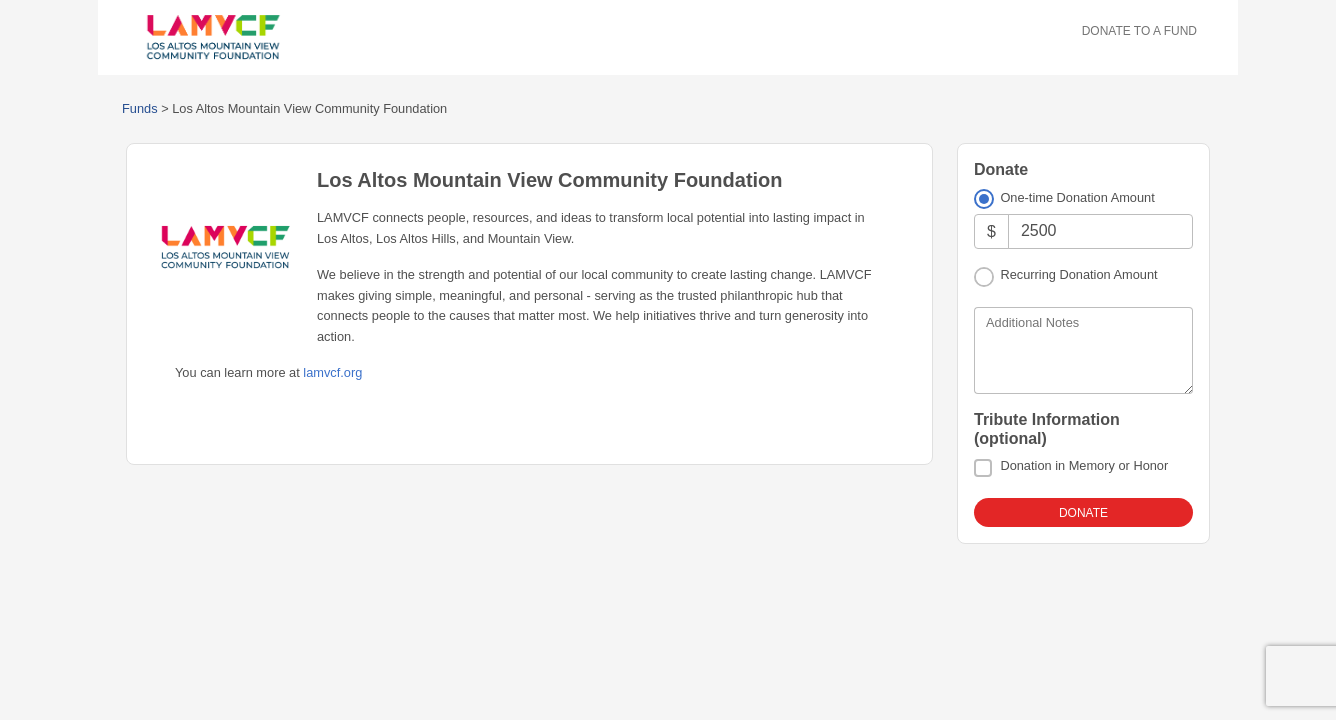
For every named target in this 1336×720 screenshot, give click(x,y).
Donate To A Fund (1139, 31)
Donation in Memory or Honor (1084, 465)
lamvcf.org (332, 372)
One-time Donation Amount (1077, 197)
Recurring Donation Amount (1078, 274)
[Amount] (1100, 231)
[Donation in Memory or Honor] (983, 468)
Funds (140, 108)
